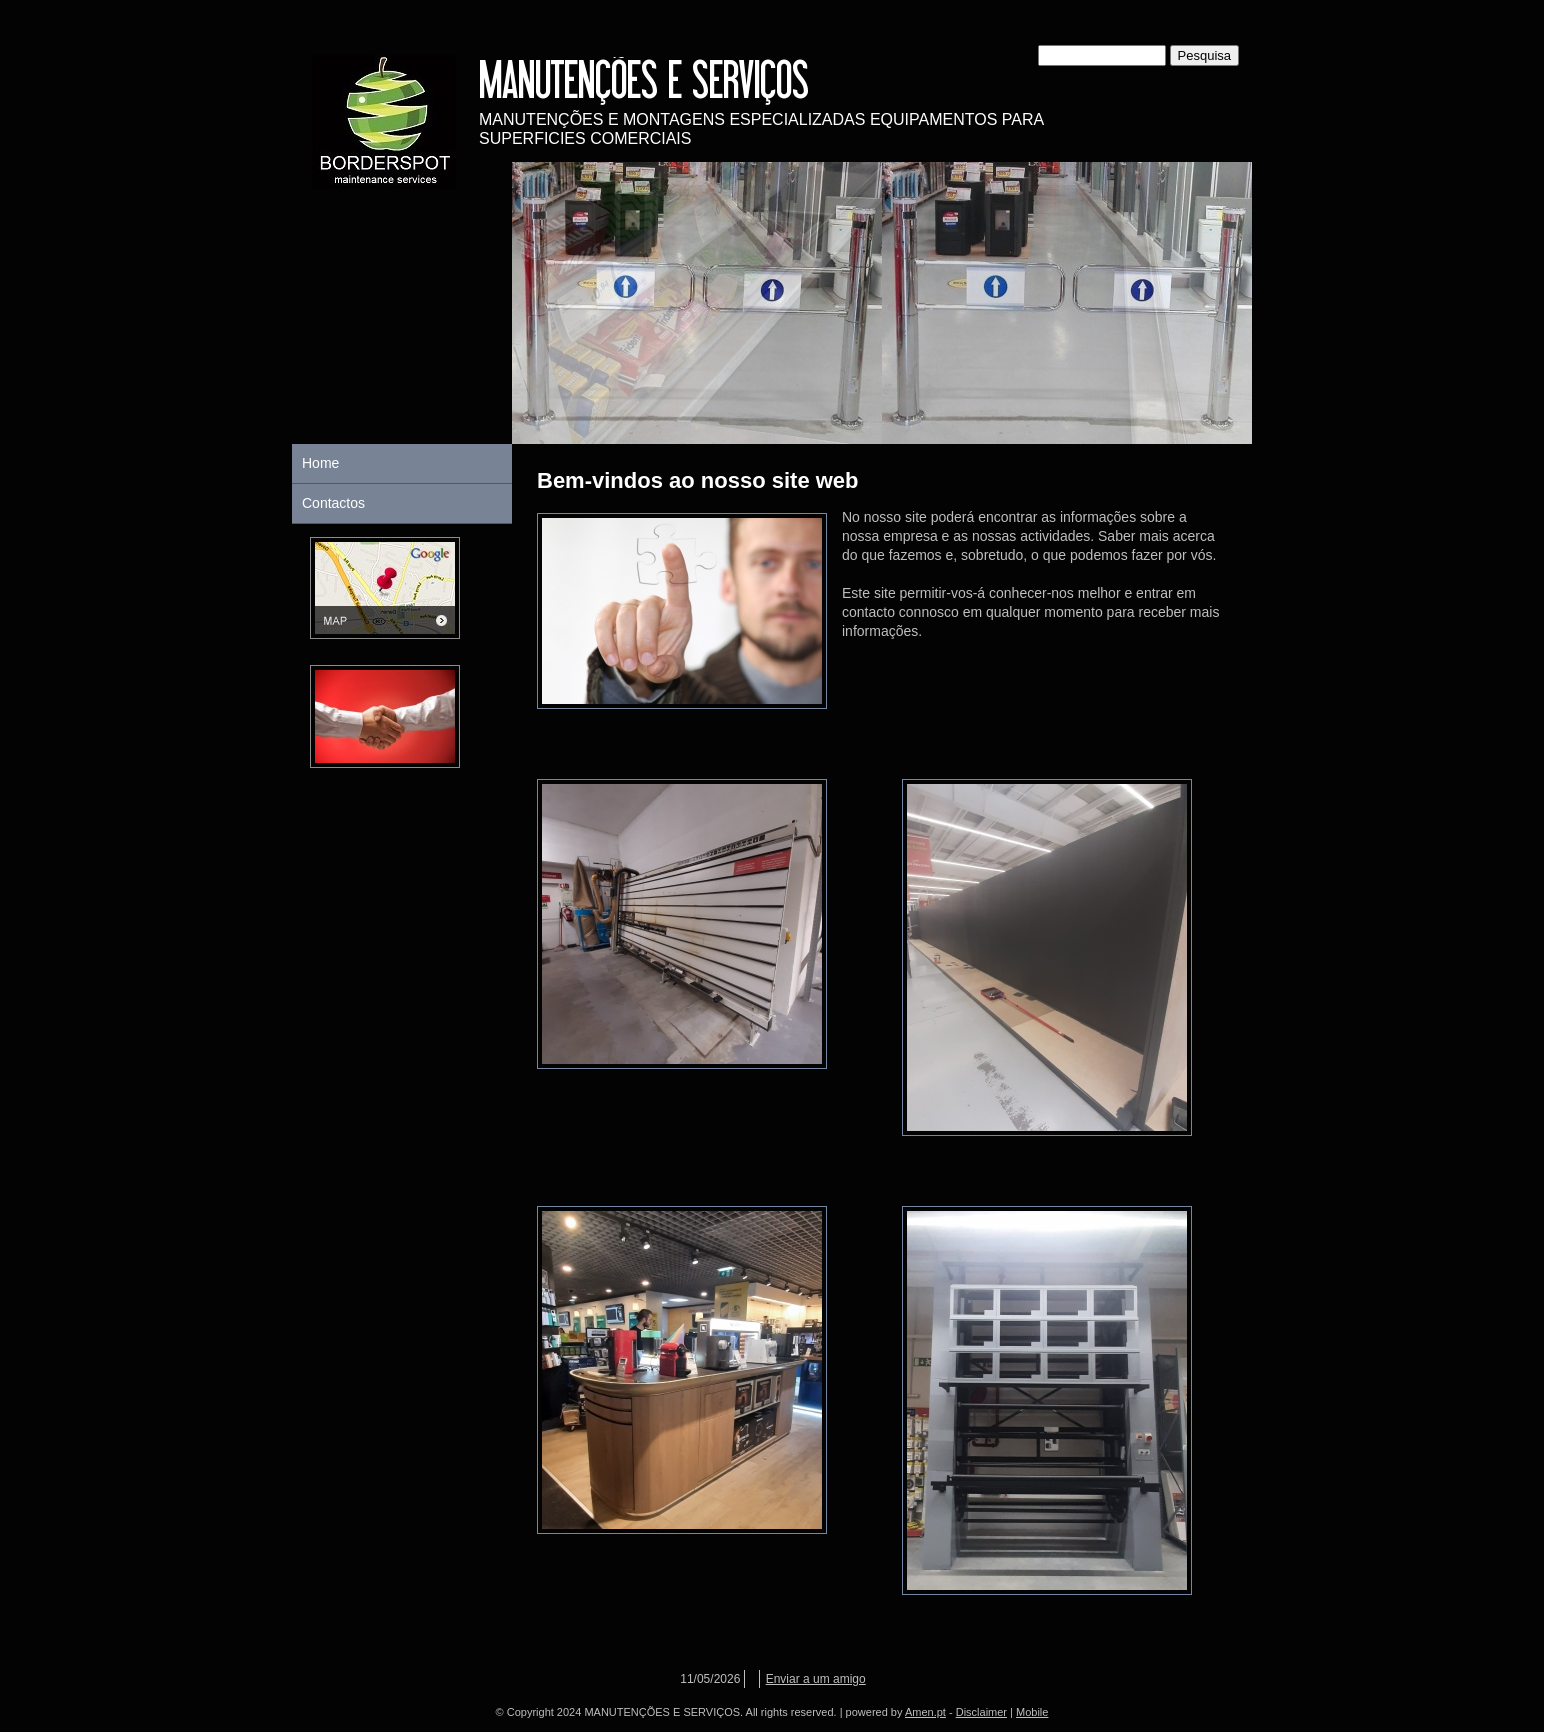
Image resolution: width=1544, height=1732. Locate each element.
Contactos (333, 503)
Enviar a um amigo (816, 1679)
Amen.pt (925, 1712)
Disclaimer (981, 1712)
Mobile (1032, 1712)
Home (320, 463)
